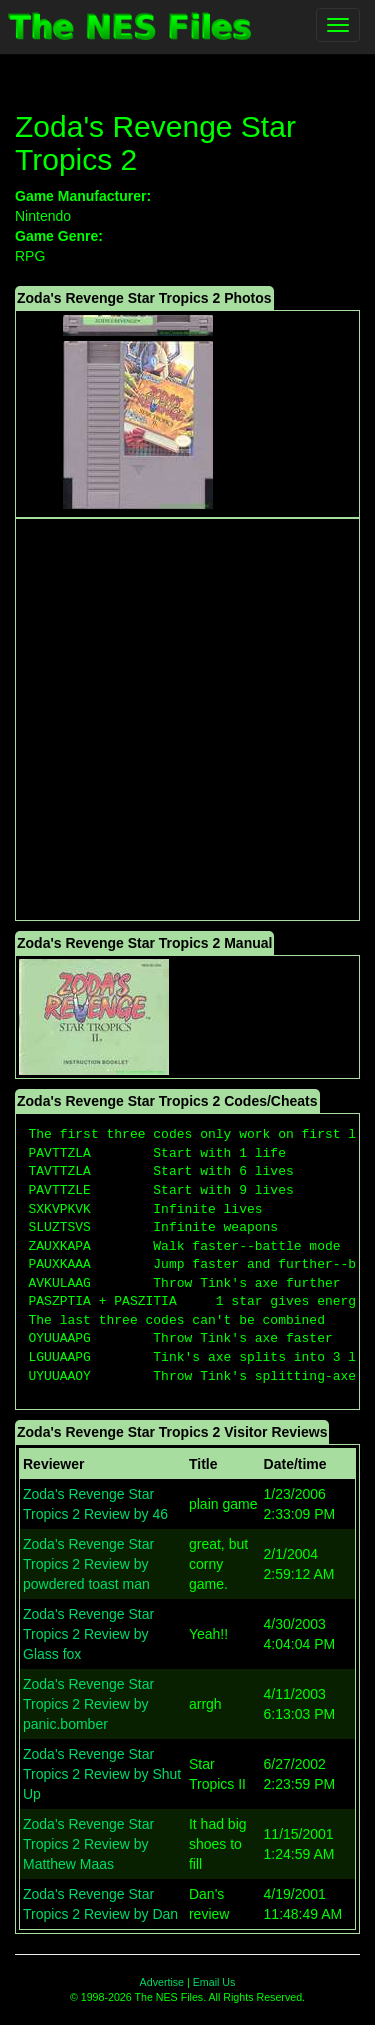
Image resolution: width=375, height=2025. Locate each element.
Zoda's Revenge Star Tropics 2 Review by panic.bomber (88, 1704)
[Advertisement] (187, 719)
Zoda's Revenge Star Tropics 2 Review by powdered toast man (88, 1564)
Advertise (162, 1982)
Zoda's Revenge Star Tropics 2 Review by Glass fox (88, 1634)
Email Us (214, 1982)
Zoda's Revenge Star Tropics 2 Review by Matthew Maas (88, 1844)
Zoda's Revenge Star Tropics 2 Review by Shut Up (102, 1774)
